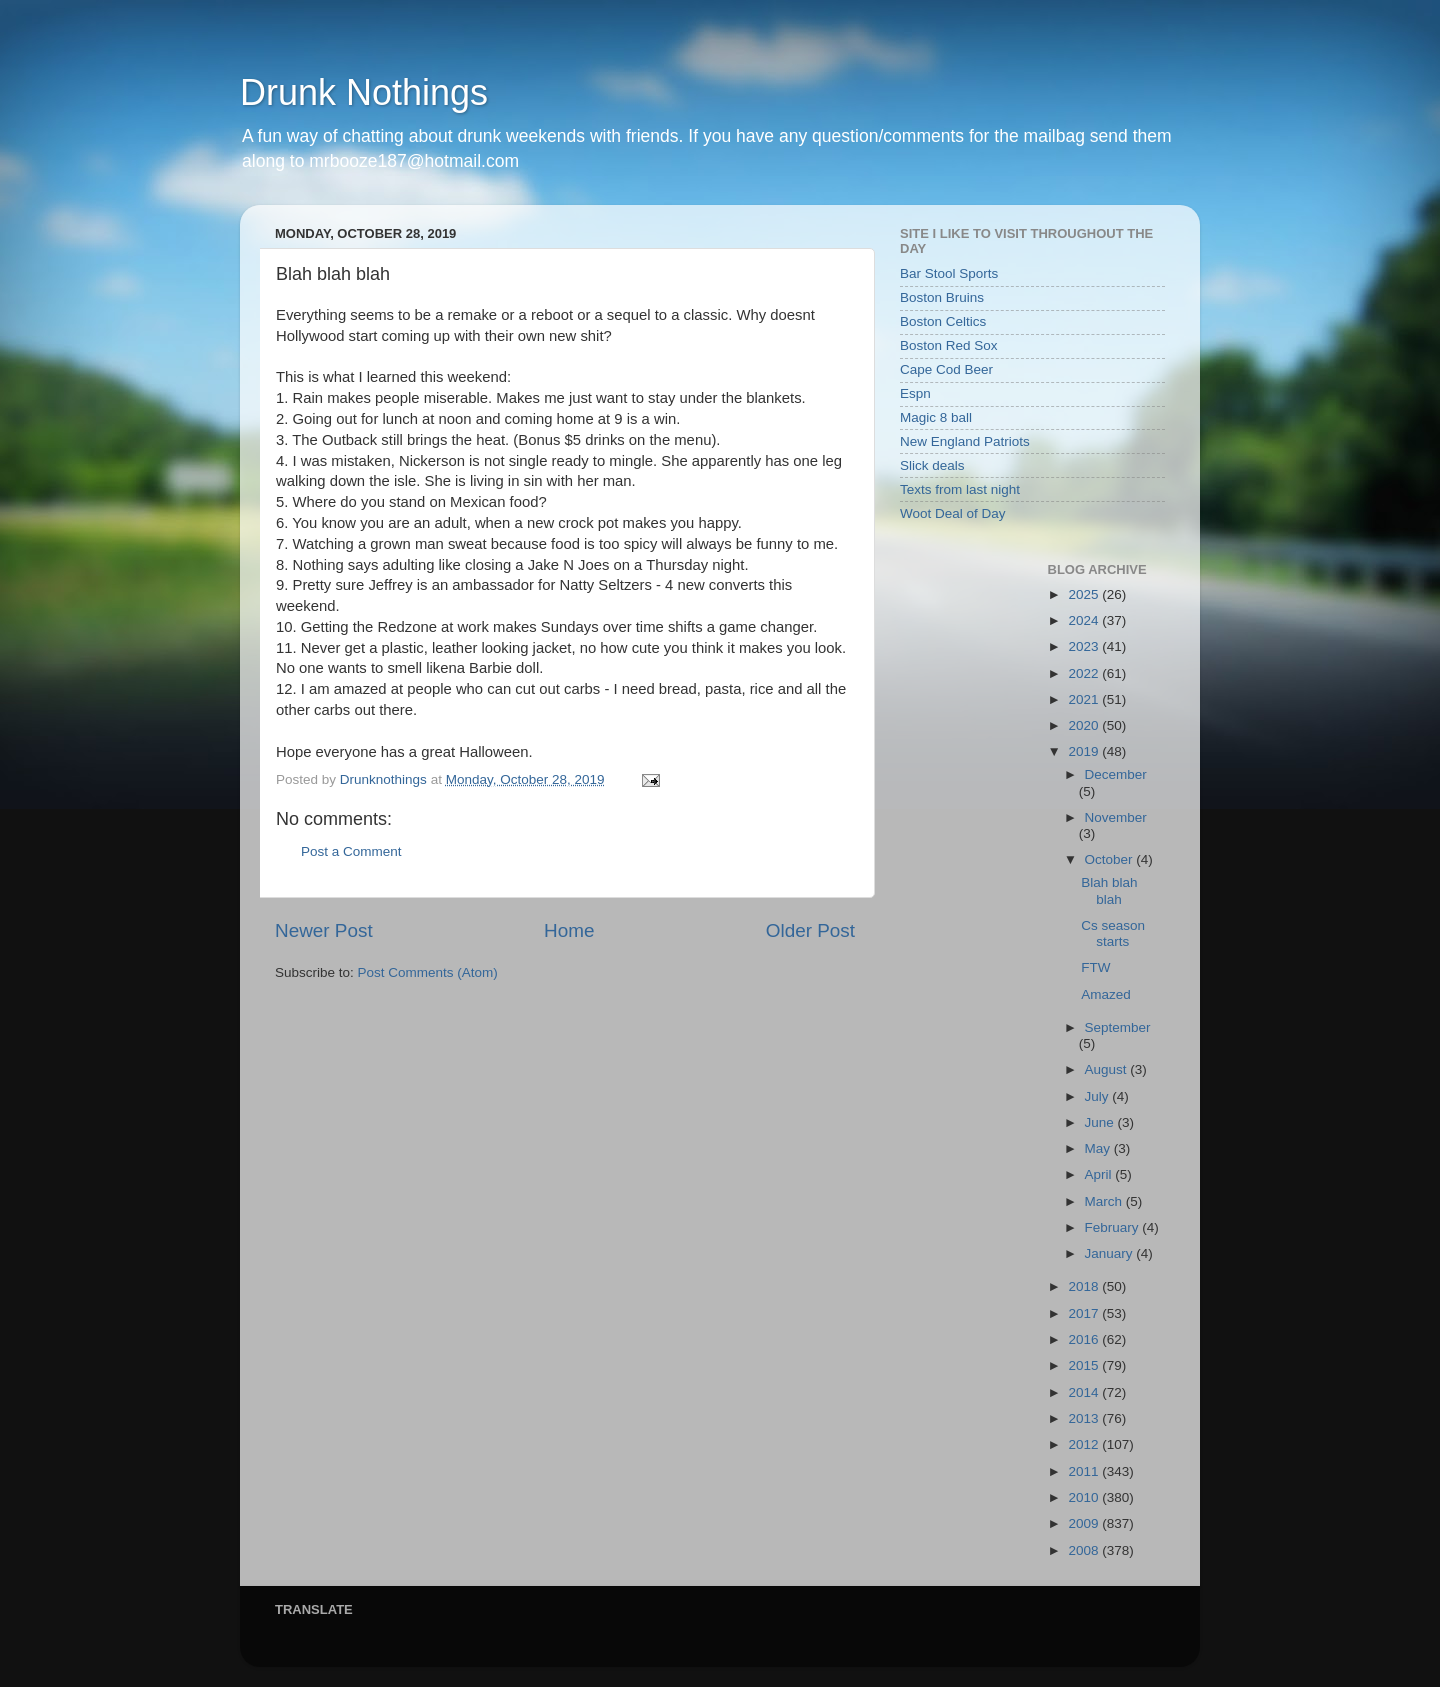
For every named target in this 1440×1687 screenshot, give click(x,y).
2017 (1085, 1313)
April (1100, 1174)
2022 (1085, 673)
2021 (1085, 699)
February (1114, 1227)
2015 (1085, 1365)
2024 (1085, 620)
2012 (1085, 1444)
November (1116, 817)
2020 (1085, 725)
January (1111, 1253)
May (1099, 1148)
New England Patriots (965, 441)
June (1101, 1122)
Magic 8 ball (936, 417)
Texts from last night (960, 489)
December (1116, 774)
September (1118, 1027)
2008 (1085, 1550)
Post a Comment (351, 851)
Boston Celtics (943, 321)
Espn (915, 393)
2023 (1085, 646)
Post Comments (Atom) (428, 972)
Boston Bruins (942, 297)
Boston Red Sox (949, 345)
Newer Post (324, 930)
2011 (1085, 1471)
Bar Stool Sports (949, 273)
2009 (1085, 1523)
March (1105, 1201)
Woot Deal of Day (953, 513)
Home (569, 930)
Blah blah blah (1109, 890)
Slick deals (932, 465)
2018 (1085, 1286)
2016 (1085, 1339)
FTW (1095, 967)
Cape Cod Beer (946, 369)
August (1108, 1069)
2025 (1085, 594)
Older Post (810, 930)
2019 (1085, 751)
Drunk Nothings (364, 92)
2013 (1085, 1418)
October (1111, 859)
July (1099, 1096)
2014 (1085, 1392)
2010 (1085, 1497)
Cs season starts (1113, 933)
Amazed (1106, 994)
